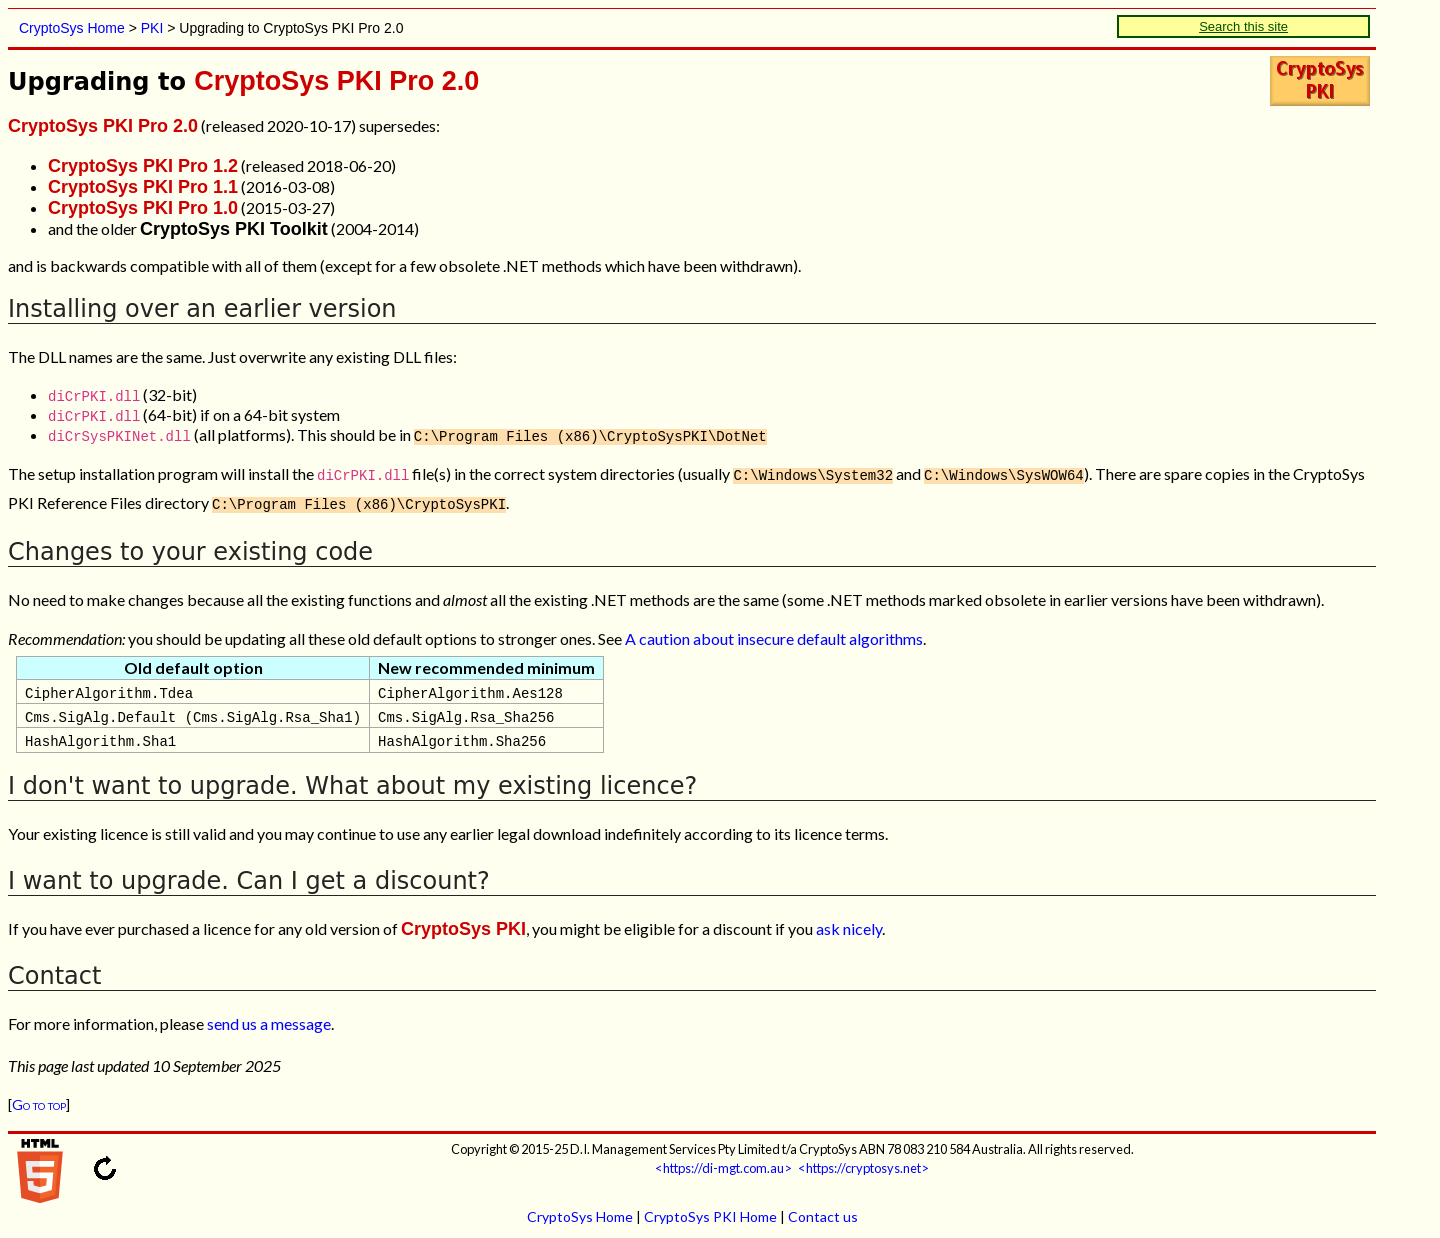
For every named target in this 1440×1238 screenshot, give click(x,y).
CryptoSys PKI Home (710, 1212)
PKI (152, 28)
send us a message (269, 1019)
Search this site (1243, 26)
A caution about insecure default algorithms (774, 634)
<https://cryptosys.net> (863, 1164)
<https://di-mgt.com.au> (723, 1164)
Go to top (39, 1100)
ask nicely (849, 924)
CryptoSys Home (72, 28)
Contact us (823, 1212)
